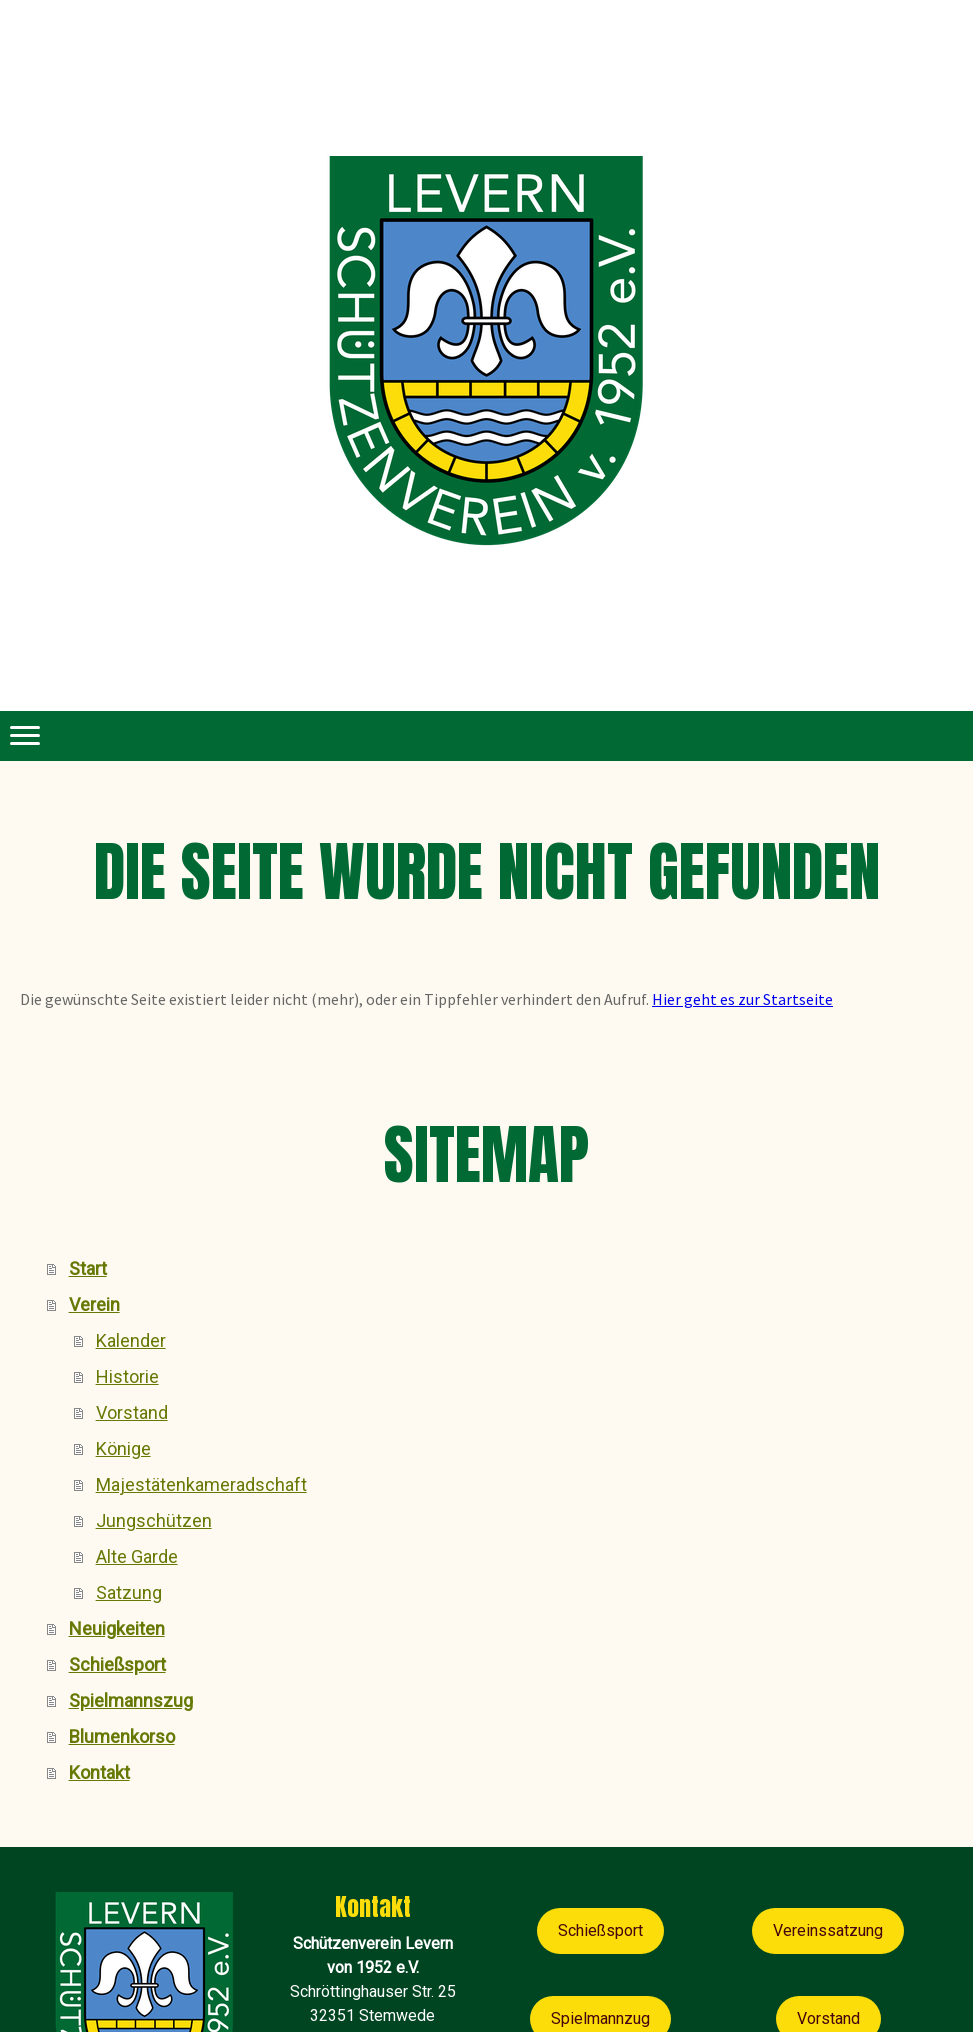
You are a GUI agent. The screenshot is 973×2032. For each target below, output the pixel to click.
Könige (123, 1448)
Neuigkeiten (117, 1628)
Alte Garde (137, 1556)
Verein (94, 1304)
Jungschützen (154, 1520)
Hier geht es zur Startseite (742, 999)
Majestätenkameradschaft (201, 1484)
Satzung (129, 1592)
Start (88, 1268)
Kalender (131, 1340)
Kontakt (99, 1772)
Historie (127, 1376)
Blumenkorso (122, 1736)
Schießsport (117, 1664)
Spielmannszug (131, 1700)
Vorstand (132, 1412)
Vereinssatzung (828, 1930)
